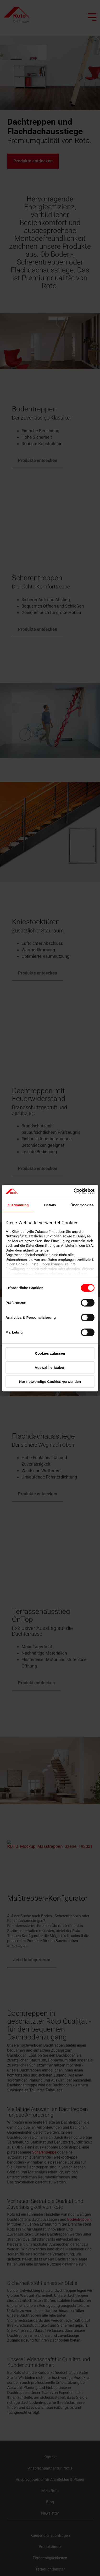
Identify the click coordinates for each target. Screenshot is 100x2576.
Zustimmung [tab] (18, 1205)
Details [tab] (50, 1205)
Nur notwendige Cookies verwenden (50, 1381)
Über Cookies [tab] (82, 1205)
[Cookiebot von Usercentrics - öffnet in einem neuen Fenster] (73, 1191)
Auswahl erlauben (50, 1367)
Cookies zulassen (50, 1353)
